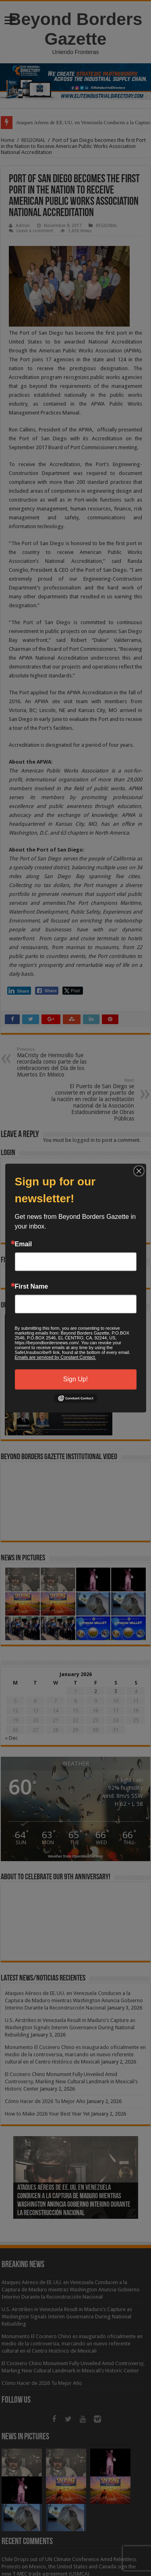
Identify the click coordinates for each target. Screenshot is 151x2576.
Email (23, 1244)
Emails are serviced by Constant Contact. (55, 1357)
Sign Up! (75, 1379)
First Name (31, 1286)
